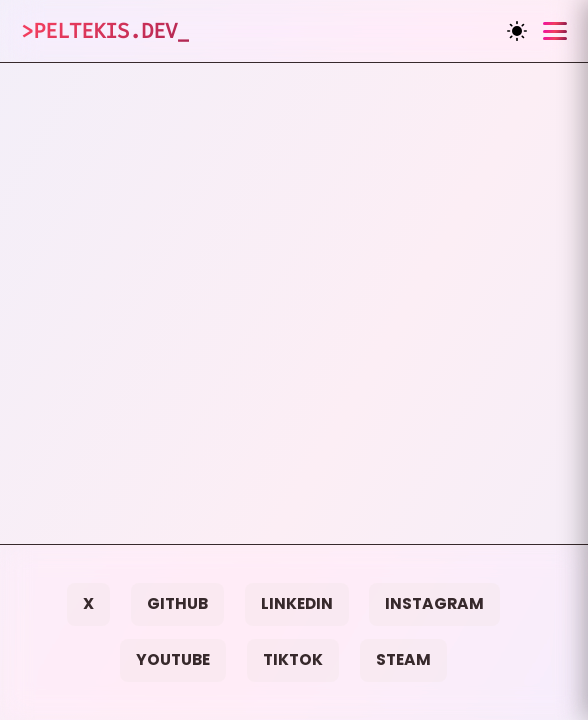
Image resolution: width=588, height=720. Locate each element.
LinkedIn (297, 603)
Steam (403, 659)
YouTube (173, 659)
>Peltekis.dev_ (105, 31)
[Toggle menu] (555, 31)
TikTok (293, 659)
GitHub (177, 603)
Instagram (434, 603)
